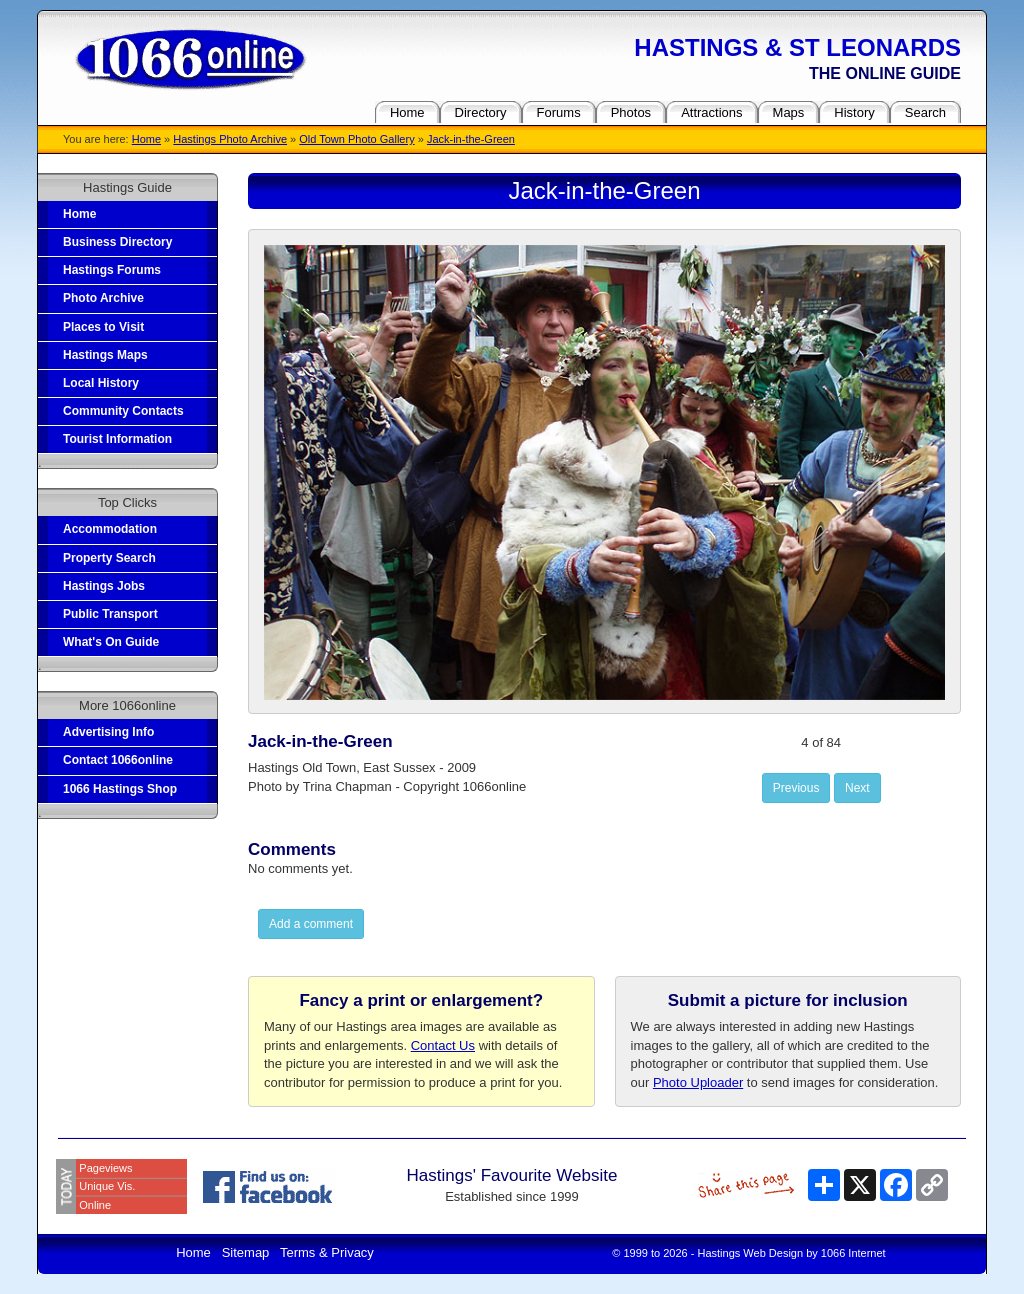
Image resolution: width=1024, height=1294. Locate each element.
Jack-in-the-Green (471, 139)
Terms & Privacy (327, 1252)
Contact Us (443, 1045)
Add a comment (311, 924)
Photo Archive (103, 298)
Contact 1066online (118, 760)
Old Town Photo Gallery (356, 139)
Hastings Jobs (104, 586)
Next (857, 788)
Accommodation (110, 529)
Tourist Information (117, 439)
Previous (796, 788)
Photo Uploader (698, 1082)
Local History (101, 383)
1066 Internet (853, 1253)
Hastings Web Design (751, 1253)
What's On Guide (111, 642)
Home (146, 139)
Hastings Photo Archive (230, 139)
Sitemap (246, 1252)
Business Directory (117, 242)
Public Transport (110, 614)
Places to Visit (103, 327)
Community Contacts (123, 411)
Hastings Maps (105, 355)
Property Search (109, 558)
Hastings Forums (112, 270)
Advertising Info (108, 732)
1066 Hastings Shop (120, 789)
